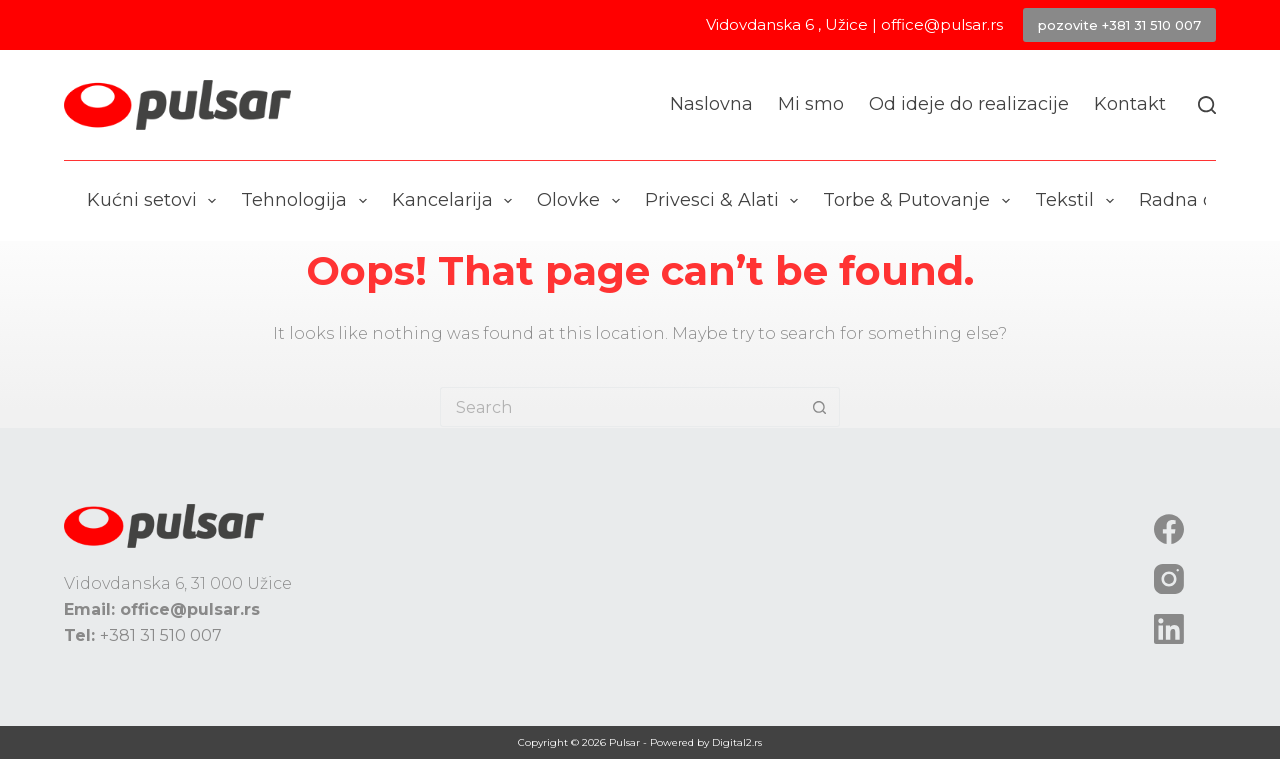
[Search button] (820, 407)
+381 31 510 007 (161, 635)
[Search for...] (620, 407)
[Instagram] (1169, 579)
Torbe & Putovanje (920, 201)
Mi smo (811, 104)
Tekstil (1078, 201)
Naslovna (711, 104)
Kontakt (1130, 104)
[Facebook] (1169, 529)
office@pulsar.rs (942, 24)
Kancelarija (456, 201)
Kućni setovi (156, 201)
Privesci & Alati (726, 201)
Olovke (582, 201)
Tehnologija (308, 201)
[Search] (1207, 105)
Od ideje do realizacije (969, 104)
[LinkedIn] (1169, 629)
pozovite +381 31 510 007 (1119, 25)
